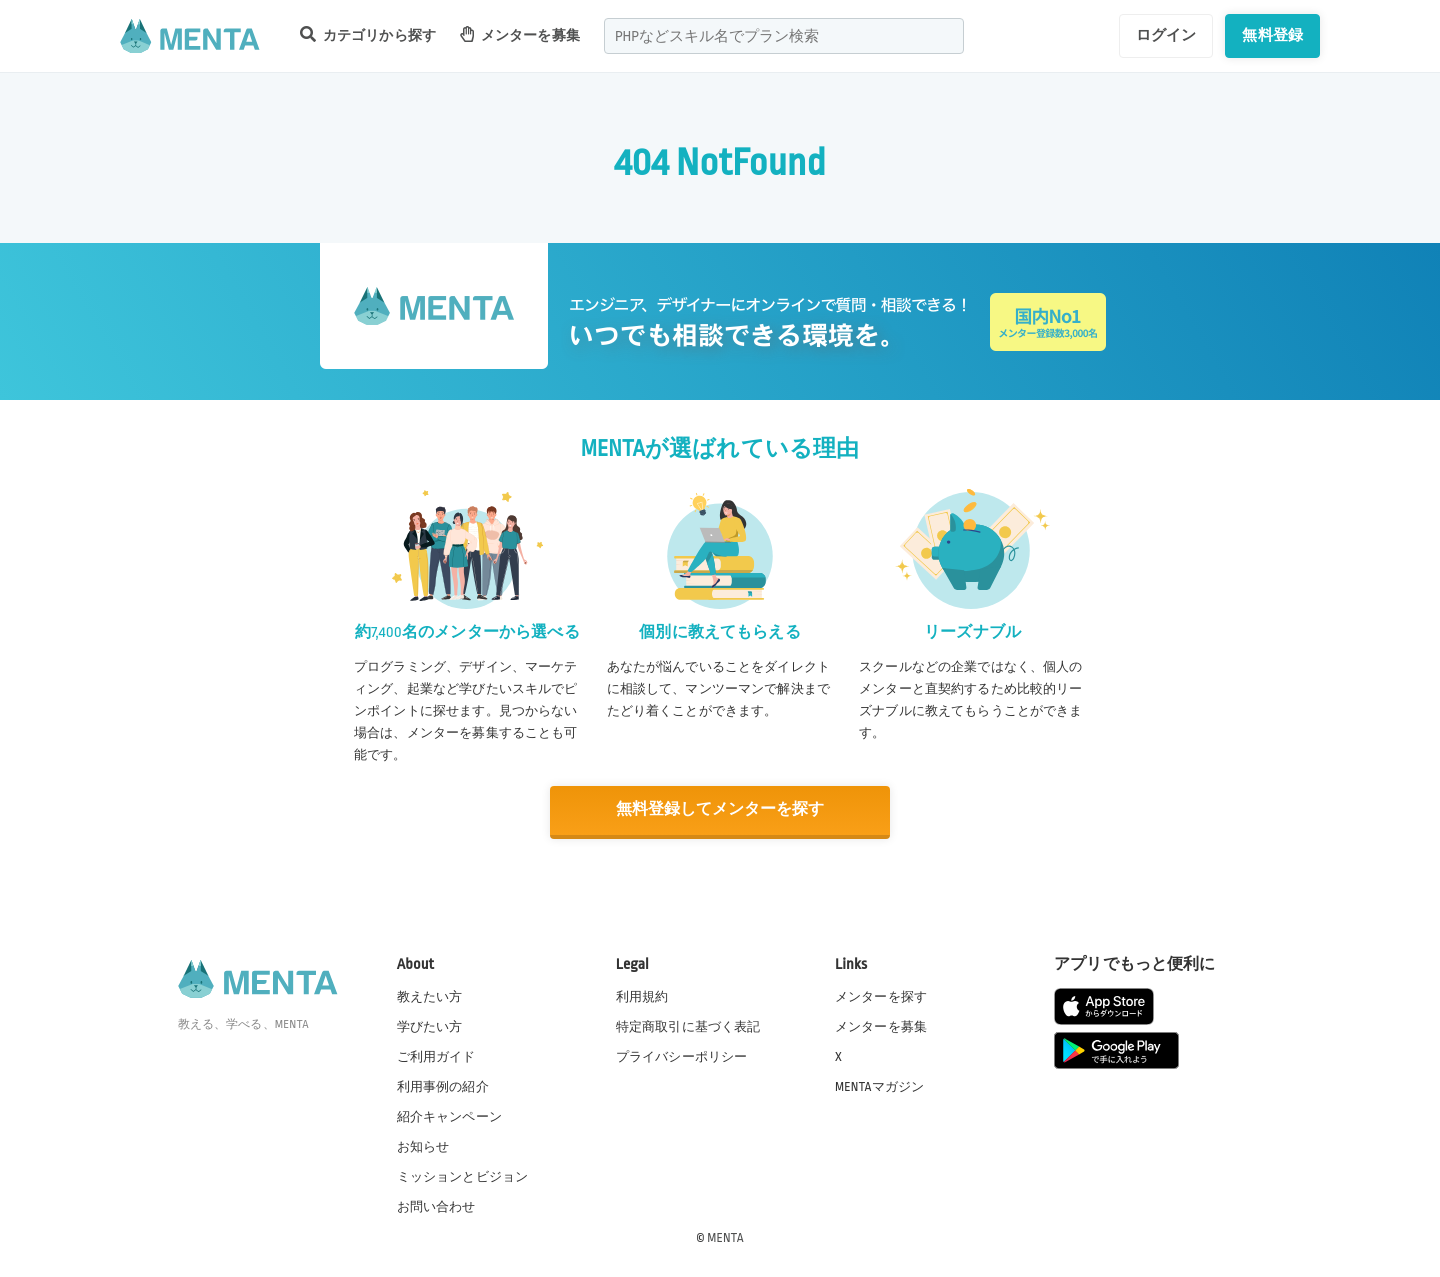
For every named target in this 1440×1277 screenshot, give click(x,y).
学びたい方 (430, 1026)
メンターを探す (881, 996)
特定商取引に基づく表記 (688, 1026)
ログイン (1166, 35)
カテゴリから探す (368, 34)
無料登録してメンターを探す (720, 809)
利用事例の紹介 (443, 1086)
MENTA (725, 1236)
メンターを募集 (520, 34)
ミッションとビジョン (463, 1176)
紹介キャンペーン (449, 1116)
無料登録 (1272, 35)
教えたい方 (430, 996)
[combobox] (784, 36)
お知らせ (423, 1146)
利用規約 (642, 996)
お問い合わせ (436, 1206)
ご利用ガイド (436, 1056)
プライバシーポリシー (682, 1056)
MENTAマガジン (879, 1086)
